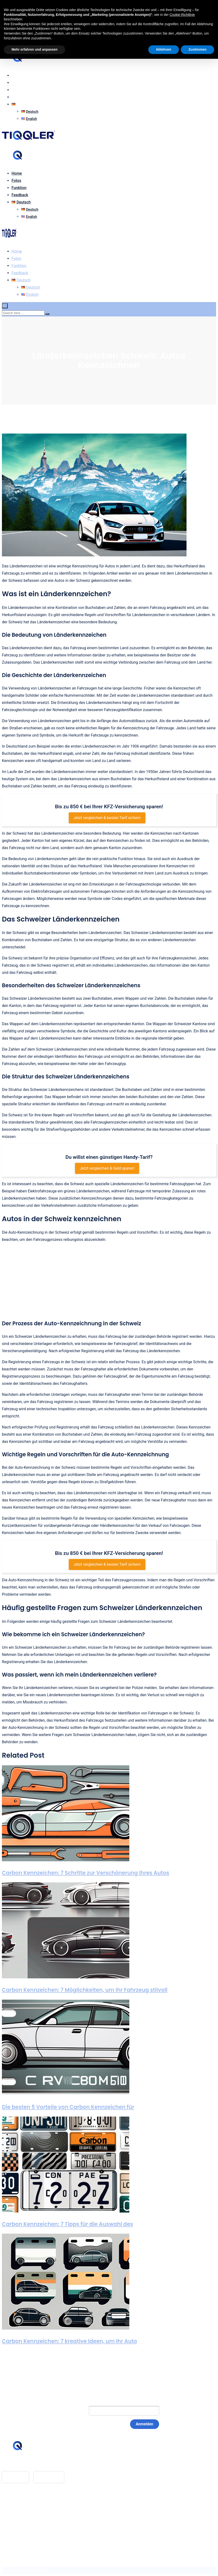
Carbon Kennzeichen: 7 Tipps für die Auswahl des (67, 2224)
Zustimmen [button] (197, 49)
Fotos (16, 82)
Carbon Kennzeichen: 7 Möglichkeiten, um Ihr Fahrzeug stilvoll (85, 1990)
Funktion (19, 90)
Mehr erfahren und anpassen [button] (34, 49)
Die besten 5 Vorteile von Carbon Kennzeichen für (68, 2107)
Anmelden (144, 2424)
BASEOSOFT (36, 2570)
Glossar (18, 2504)
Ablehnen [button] (163, 49)
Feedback (20, 97)
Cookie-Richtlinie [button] (182, 15)
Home (17, 75)
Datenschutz (22, 2519)
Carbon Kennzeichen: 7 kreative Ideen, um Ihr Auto (69, 2341)
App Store (15, 2477)
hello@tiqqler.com (27, 2464)
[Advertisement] (109, 1280)
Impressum (21, 2512)
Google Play (49, 2477)
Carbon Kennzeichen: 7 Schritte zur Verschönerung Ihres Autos (85, 1873)
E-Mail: (73, 2410)
